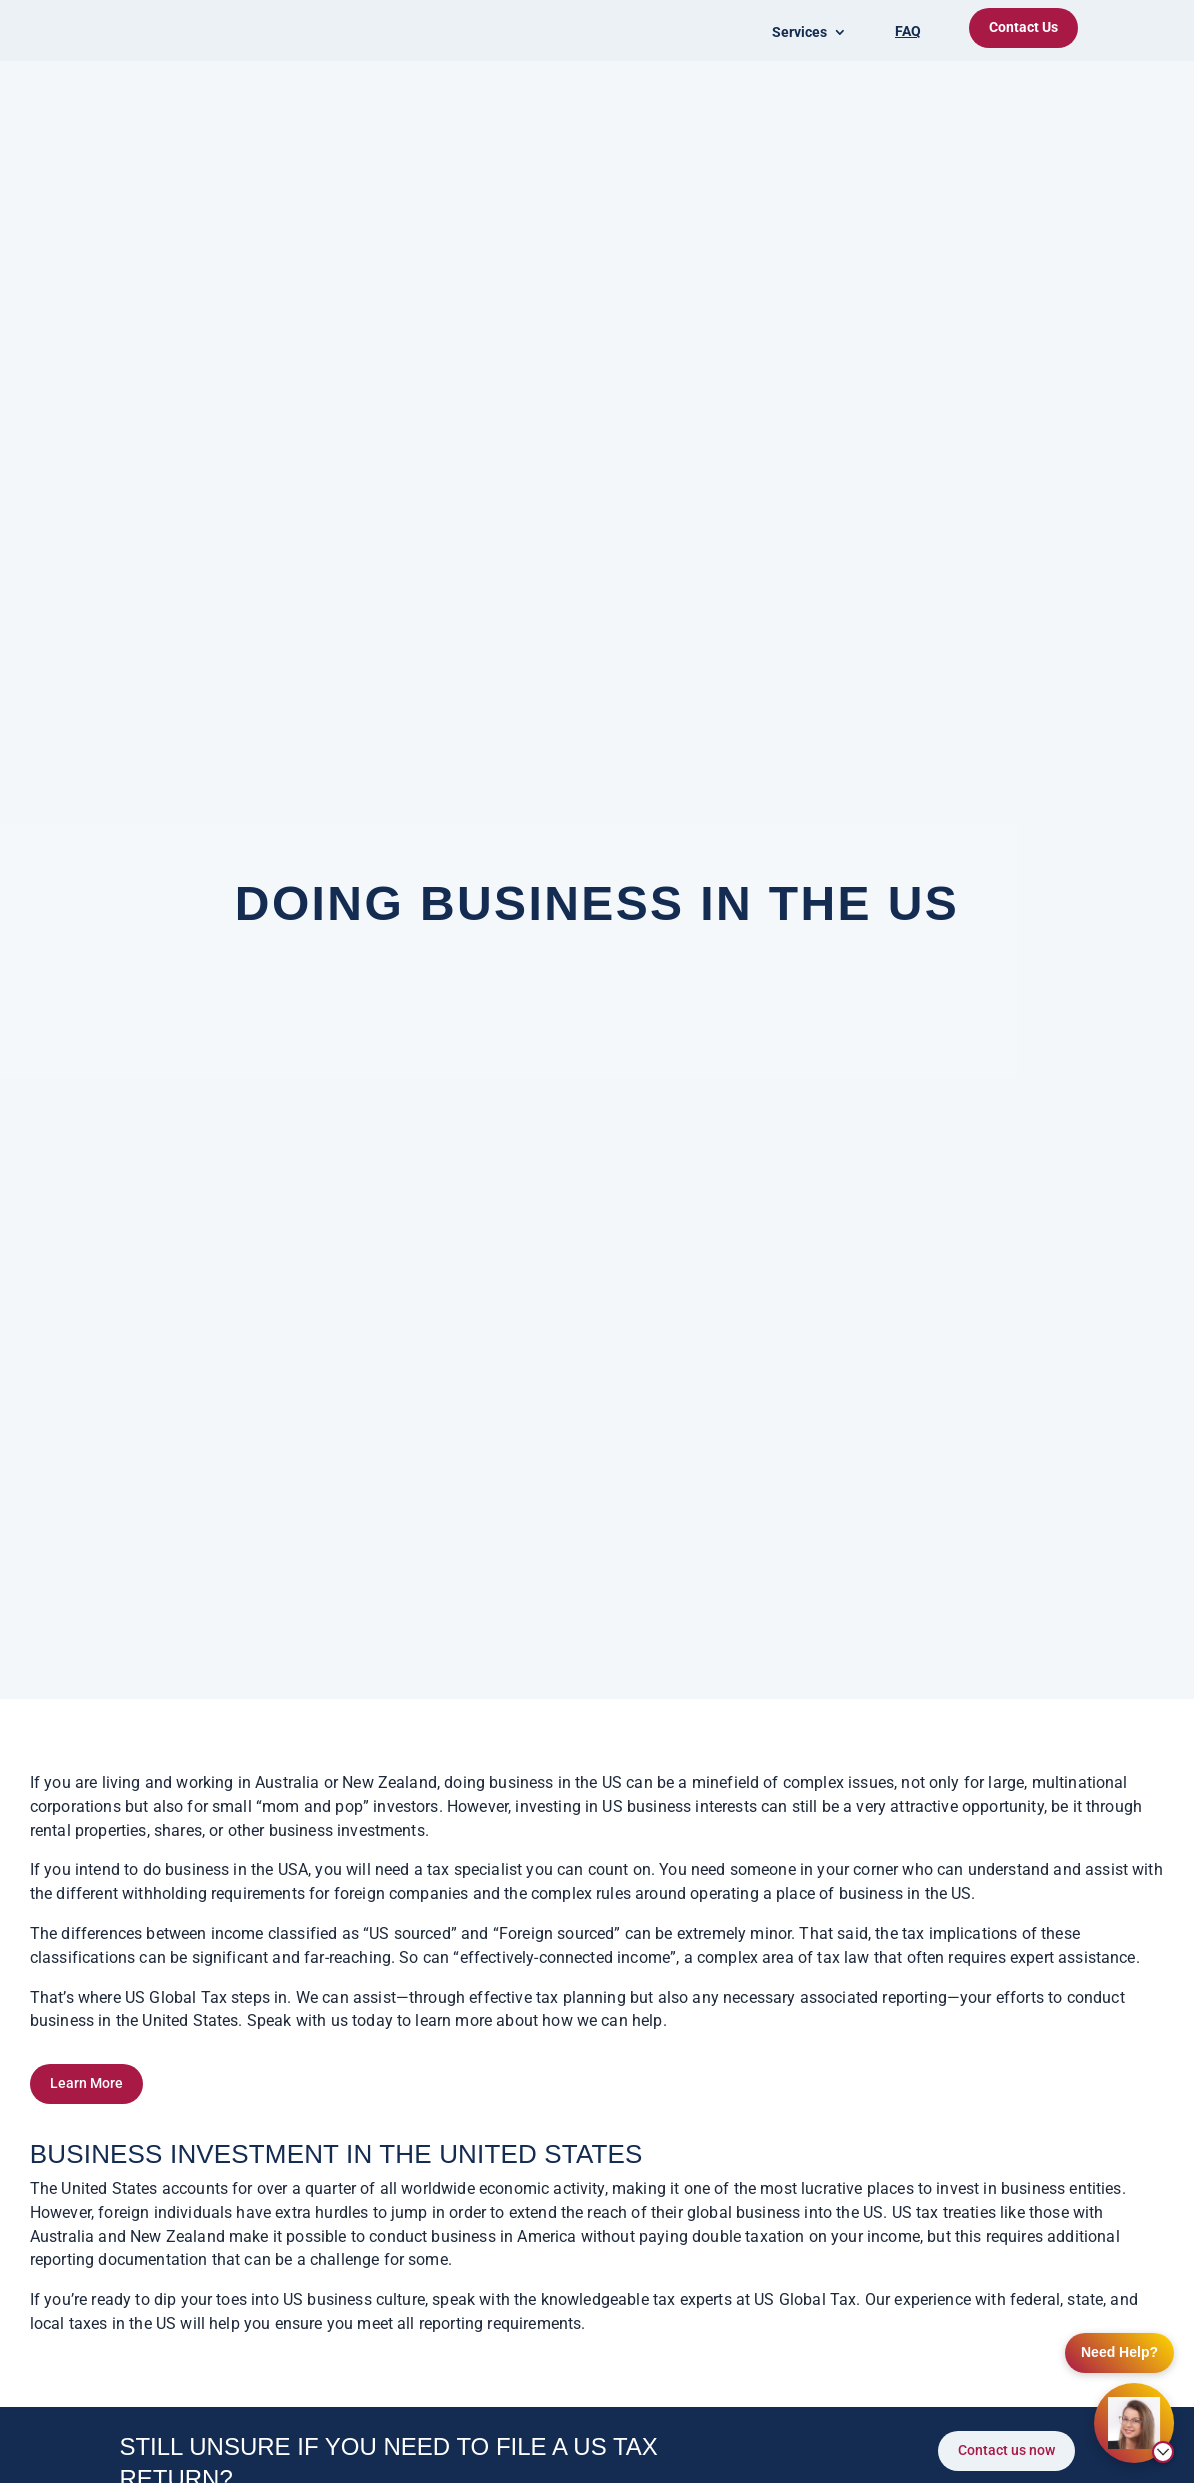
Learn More (86, 2083)
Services (799, 32)
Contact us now (1006, 2450)
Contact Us (1023, 27)
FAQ (908, 31)
